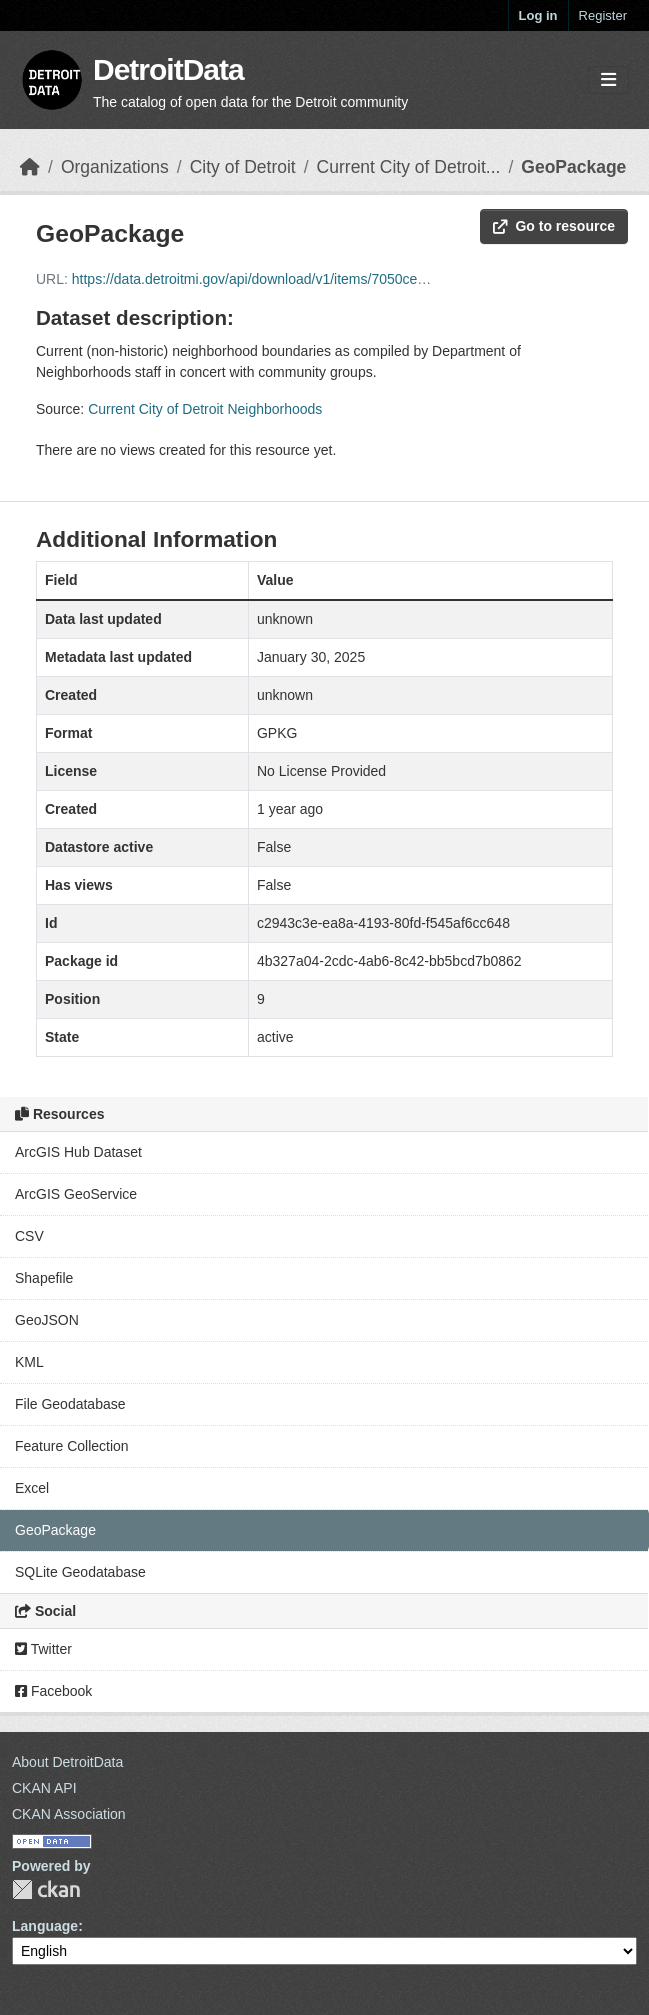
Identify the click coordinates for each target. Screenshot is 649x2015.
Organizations (115, 167)
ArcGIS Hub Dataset (78, 1152)
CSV (29, 1236)
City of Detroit (243, 167)
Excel (32, 1488)
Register (603, 15)
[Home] (30, 167)
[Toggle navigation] (608, 80)
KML (29, 1362)
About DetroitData (67, 1762)
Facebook (53, 1691)
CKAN (46, 1889)
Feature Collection (72, 1446)
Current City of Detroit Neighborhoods (205, 409)
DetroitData (168, 69)
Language (45, 1926)
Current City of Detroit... (409, 167)
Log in (538, 15)
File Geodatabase (70, 1404)
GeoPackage (573, 167)
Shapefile (44, 1278)
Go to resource (554, 226)
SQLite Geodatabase (80, 1572)
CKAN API (44, 1788)
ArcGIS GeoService (76, 1194)
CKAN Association (69, 1814)
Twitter (43, 1649)
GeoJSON (47, 1320)
